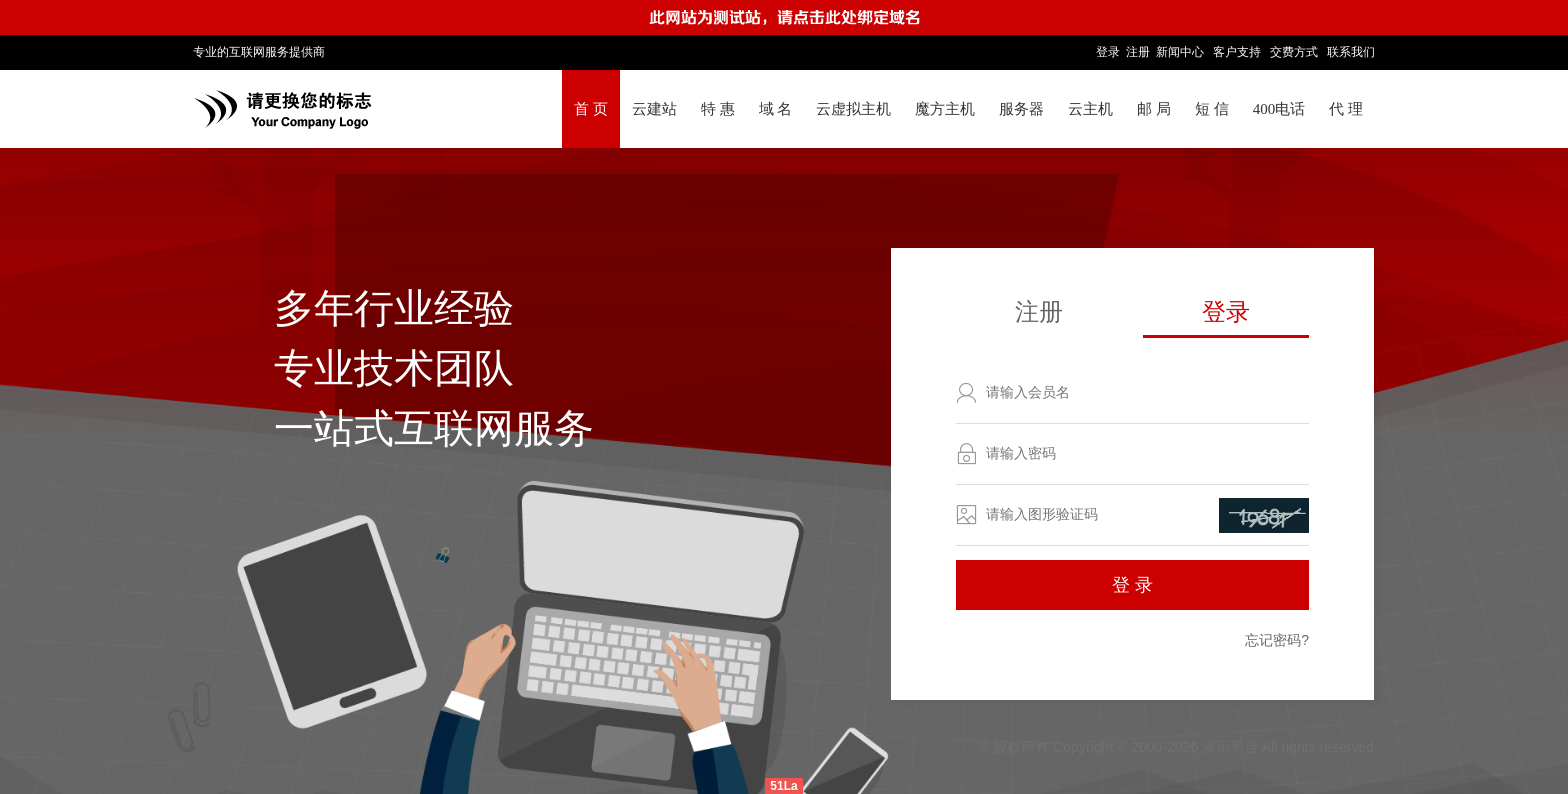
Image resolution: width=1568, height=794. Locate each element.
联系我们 (1351, 52)
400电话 (1279, 109)
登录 (1108, 52)
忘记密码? (1277, 640)
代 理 (1346, 109)
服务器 (1021, 109)
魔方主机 (945, 109)
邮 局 (1154, 109)
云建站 (654, 109)
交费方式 (1294, 52)
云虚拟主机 (853, 109)
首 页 (591, 109)
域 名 (776, 109)
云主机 (1090, 109)
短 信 (1212, 109)
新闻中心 (1180, 52)
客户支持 (1237, 52)
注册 (1138, 52)
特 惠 (718, 109)
